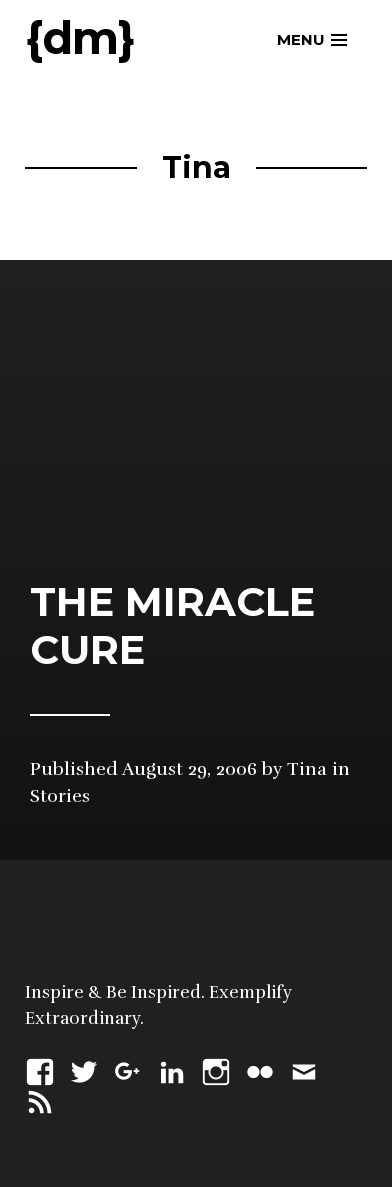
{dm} (80, 37)
